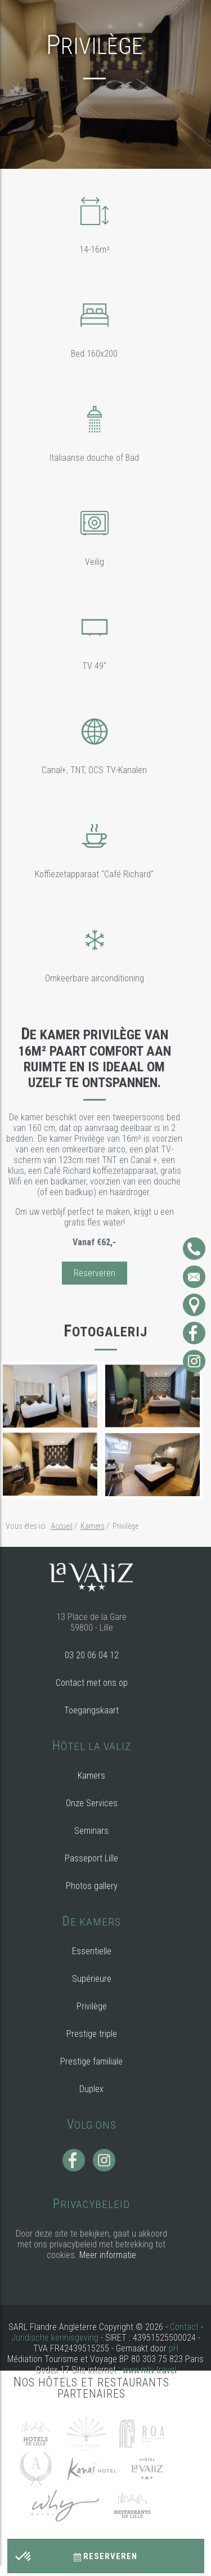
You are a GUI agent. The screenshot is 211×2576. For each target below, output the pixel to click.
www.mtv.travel (149, 2369)
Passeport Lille (91, 1858)
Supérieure (91, 1978)
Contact (184, 2327)
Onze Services (92, 1803)
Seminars (91, 1830)
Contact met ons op (92, 1682)
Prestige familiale (91, 2061)
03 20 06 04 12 (92, 1655)
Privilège (92, 2006)
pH (173, 2348)
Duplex (91, 2089)
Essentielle (91, 1951)
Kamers (91, 1775)
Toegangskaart (91, 1710)
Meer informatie (107, 2255)
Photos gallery (92, 1886)
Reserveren (105, 2556)
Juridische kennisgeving (54, 2337)
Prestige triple (91, 2034)
